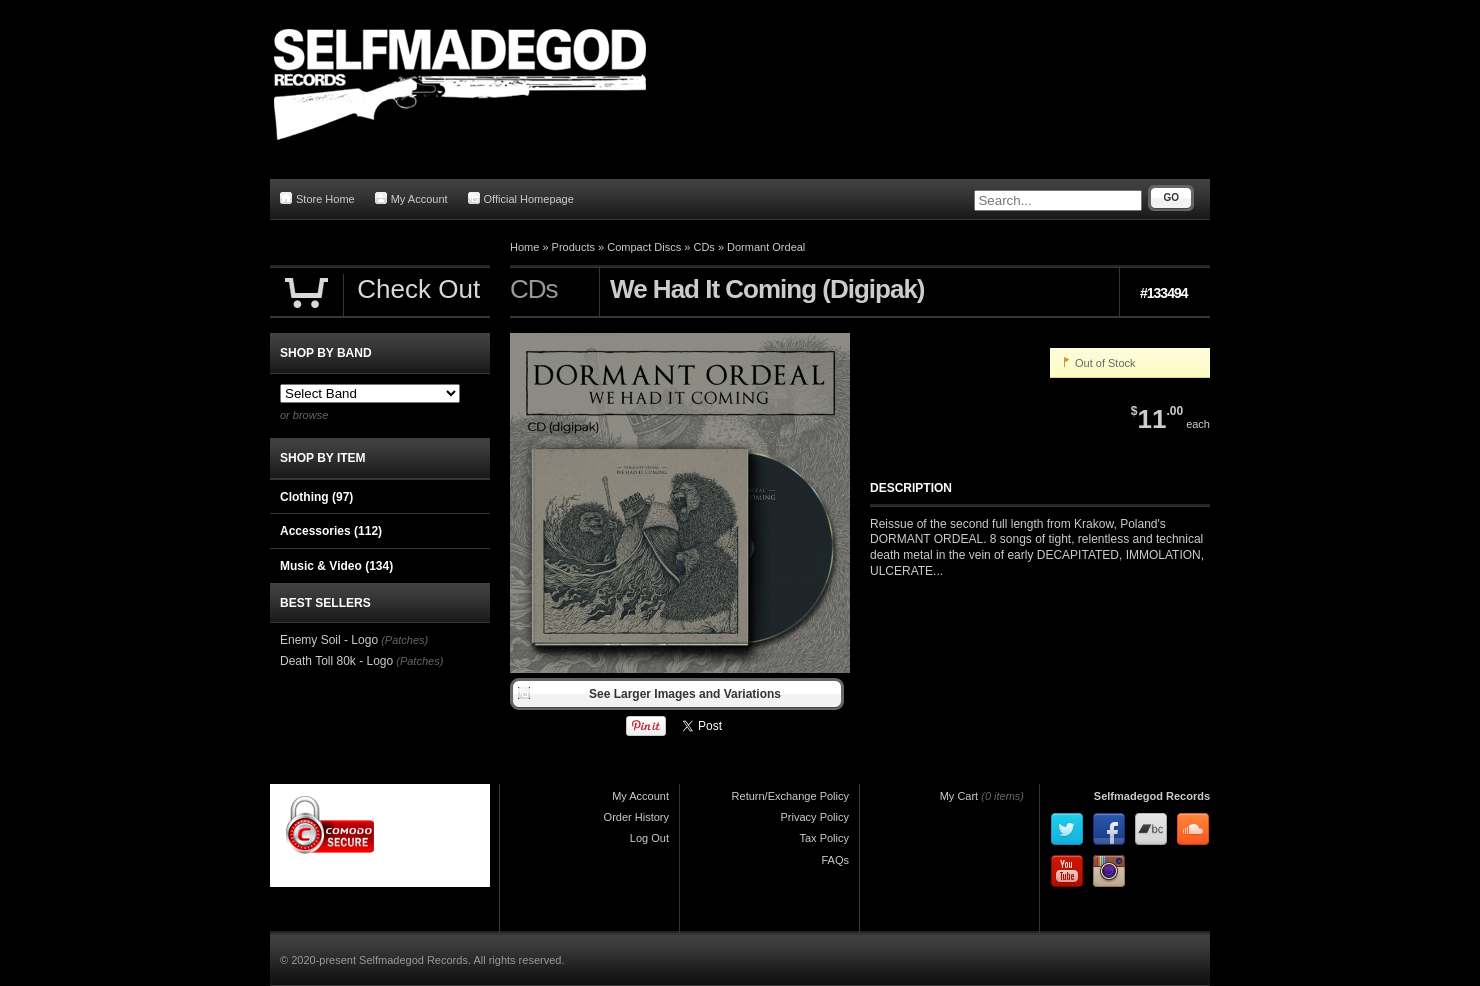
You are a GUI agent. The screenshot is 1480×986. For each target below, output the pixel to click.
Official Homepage (521, 198)
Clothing (316, 497)
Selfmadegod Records (1152, 796)
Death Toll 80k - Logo (336, 661)
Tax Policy (824, 838)
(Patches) (404, 640)
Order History (636, 817)
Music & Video (336, 566)
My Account (411, 198)
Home (524, 247)
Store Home (317, 198)
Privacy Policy (815, 817)
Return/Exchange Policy (790, 796)
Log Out (649, 838)
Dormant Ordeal (766, 247)
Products (573, 247)
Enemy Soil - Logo (329, 640)
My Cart (959, 796)
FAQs (835, 860)
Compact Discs (644, 247)
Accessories (331, 531)
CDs (703, 247)
